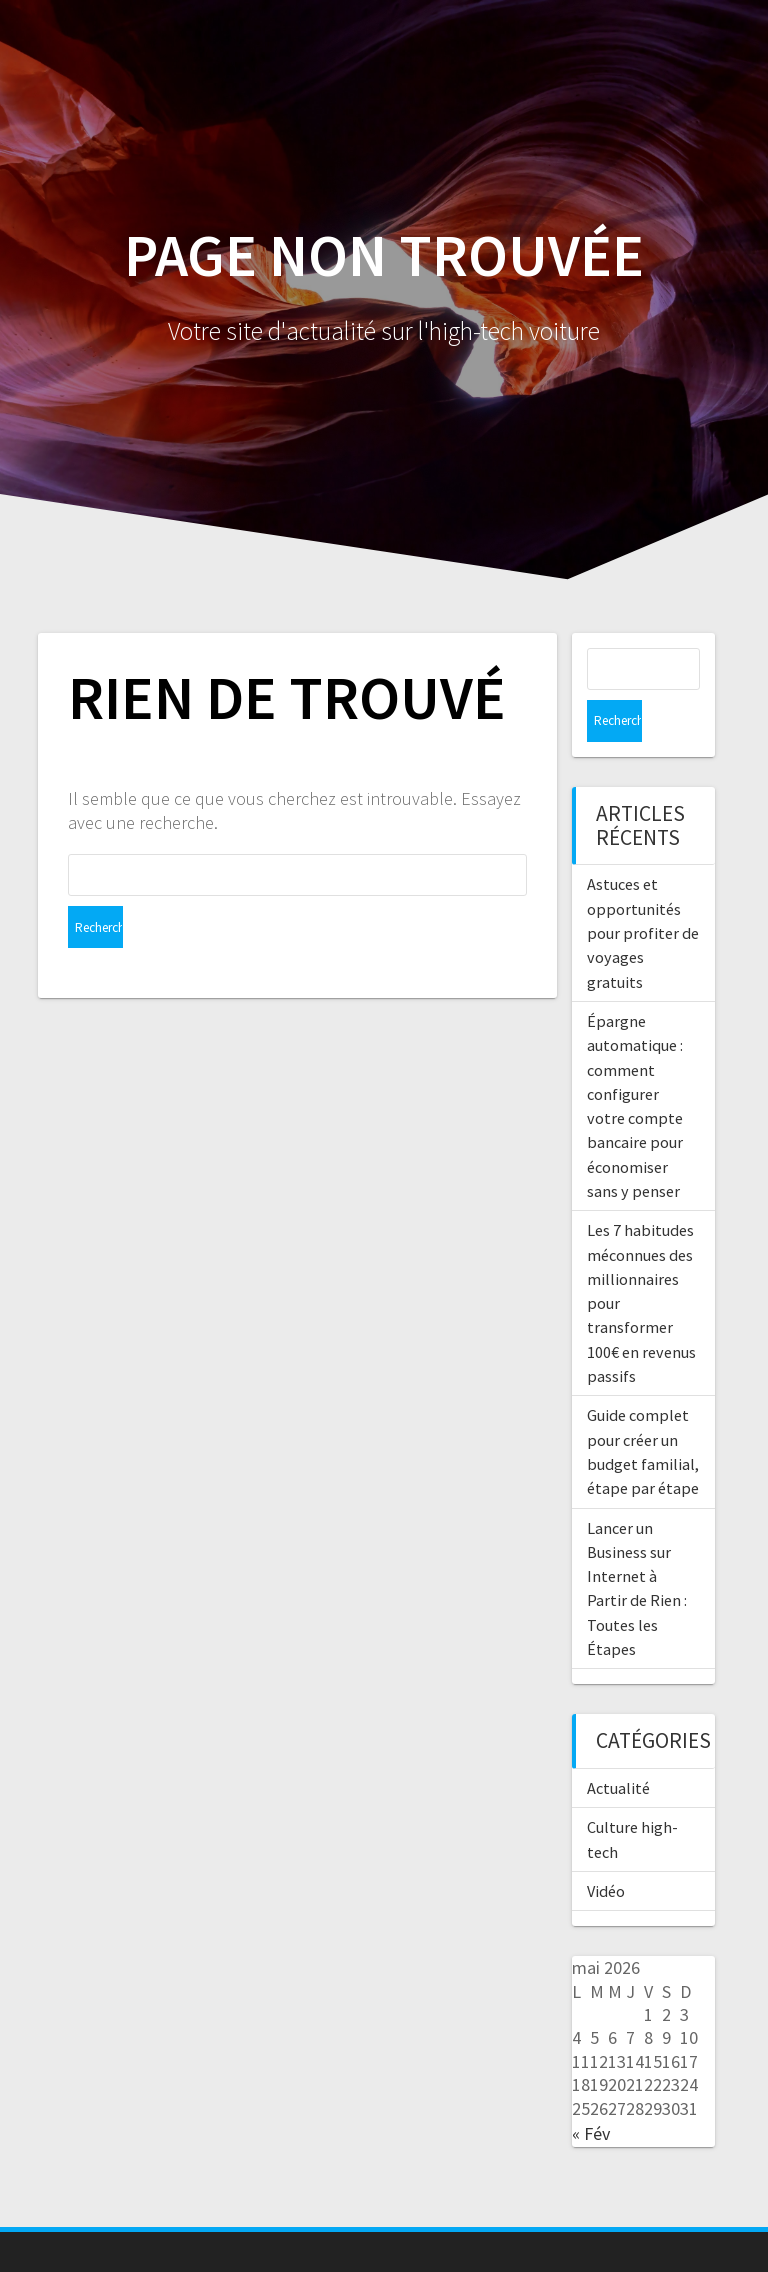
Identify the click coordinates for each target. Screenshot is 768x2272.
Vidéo (606, 1849)
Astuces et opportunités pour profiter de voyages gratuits (643, 890)
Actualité (618, 1746)
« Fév (591, 2091)
